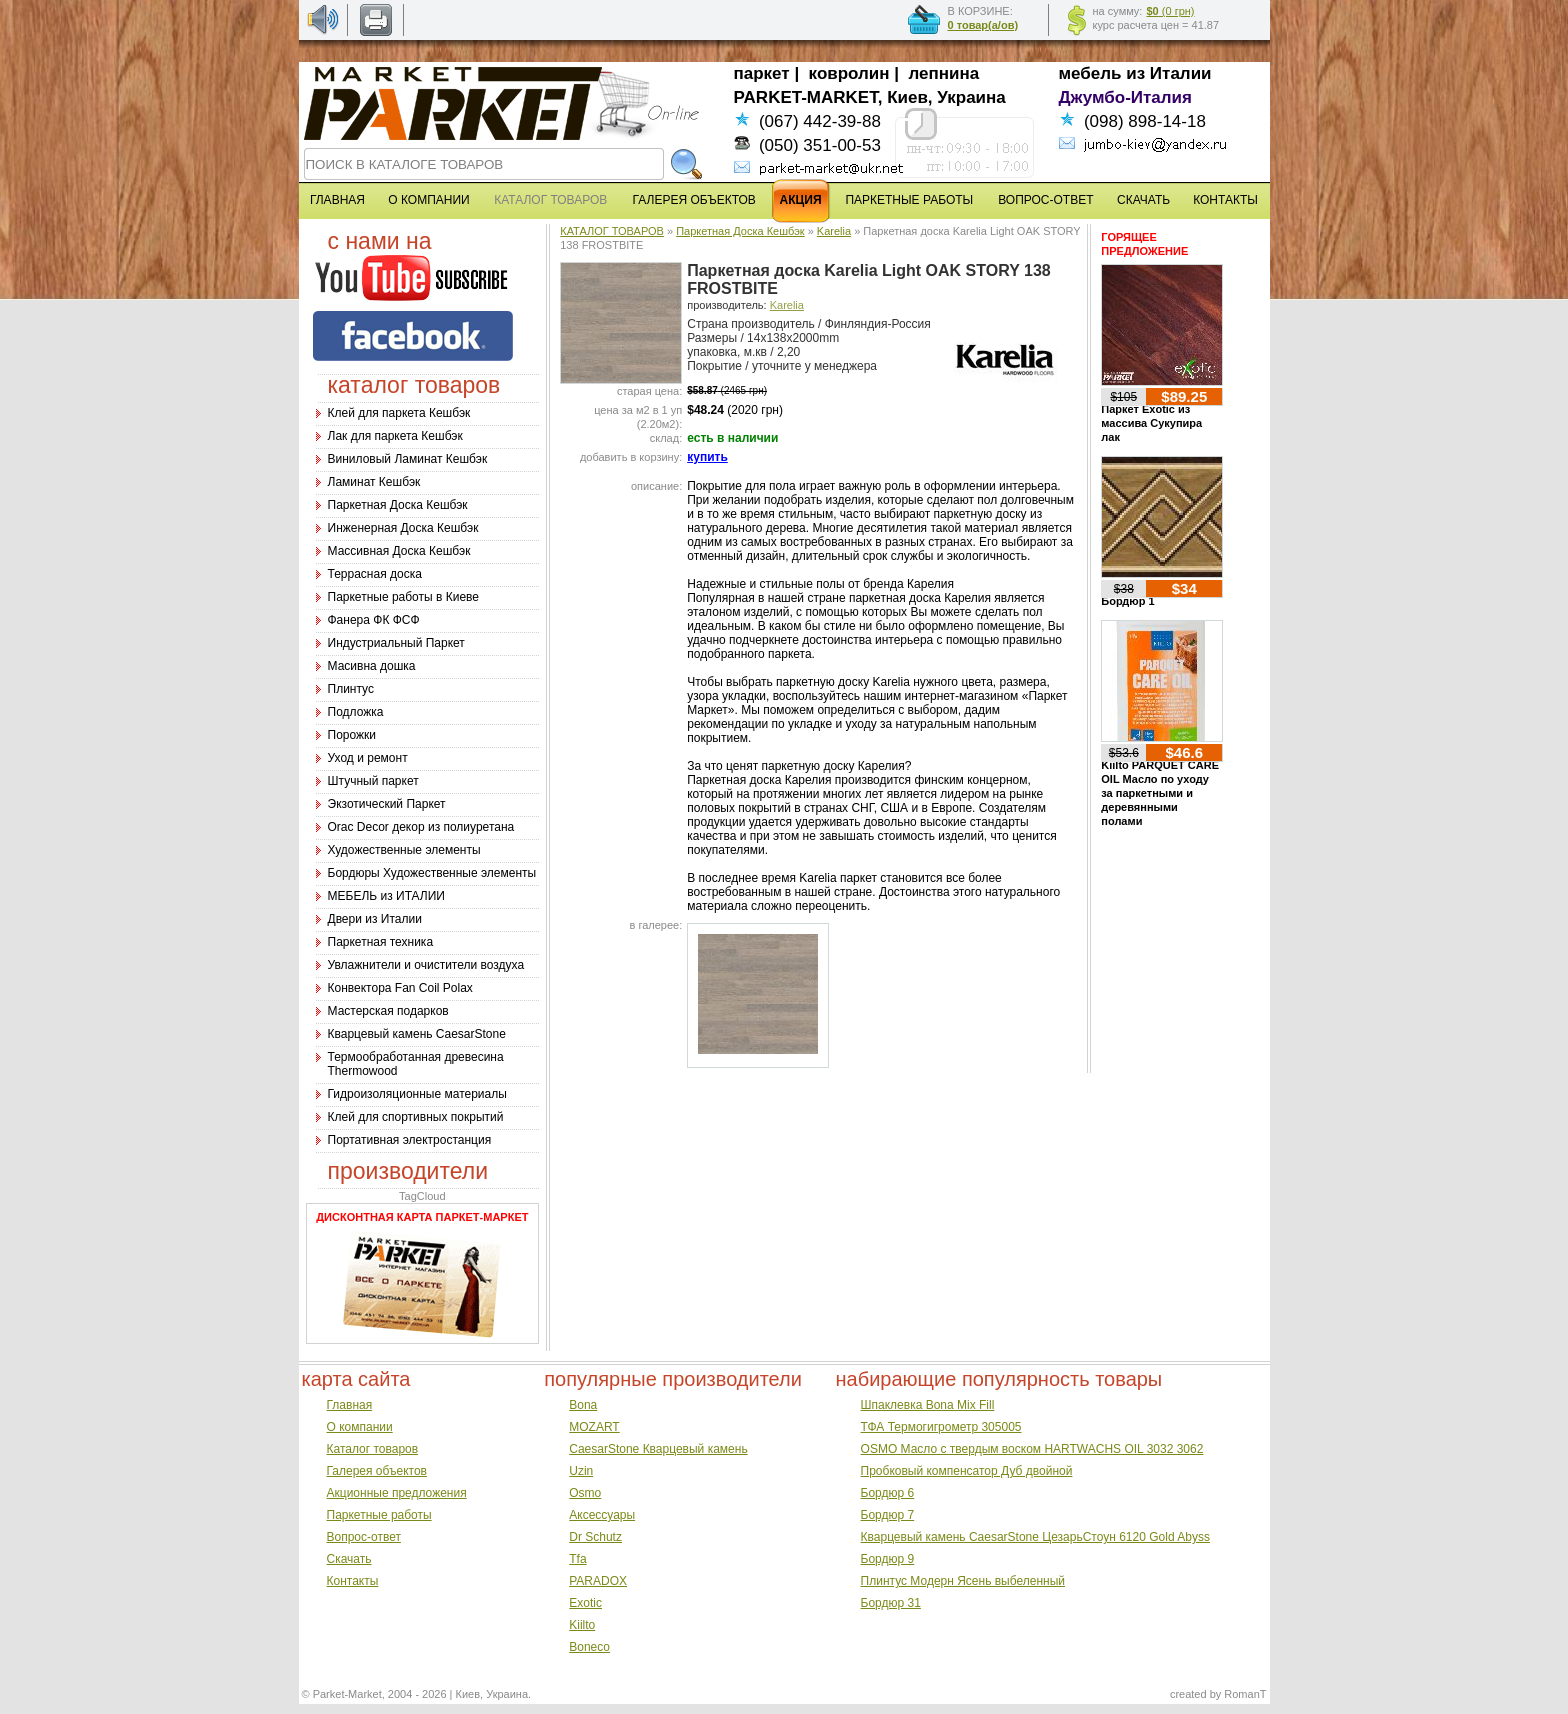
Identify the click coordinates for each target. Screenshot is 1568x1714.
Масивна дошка (372, 666)
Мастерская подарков (388, 1011)
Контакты (353, 1581)
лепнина (944, 73)
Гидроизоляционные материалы (417, 1094)
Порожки (352, 735)
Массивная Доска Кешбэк (399, 551)
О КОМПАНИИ (428, 200)
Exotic (585, 1603)
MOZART (594, 1427)
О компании (360, 1427)
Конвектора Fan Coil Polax (400, 988)
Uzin (581, 1471)
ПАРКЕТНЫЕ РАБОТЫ (909, 200)
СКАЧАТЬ (1143, 200)
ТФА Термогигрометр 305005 (941, 1427)
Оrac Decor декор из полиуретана (421, 827)
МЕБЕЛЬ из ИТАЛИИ (386, 896)
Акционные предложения (397, 1493)
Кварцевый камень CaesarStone (417, 1034)
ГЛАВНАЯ (337, 200)
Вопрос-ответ (364, 1537)
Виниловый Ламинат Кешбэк (408, 459)
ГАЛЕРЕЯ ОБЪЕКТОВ (694, 200)
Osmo (585, 1493)
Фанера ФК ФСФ (374, 620)
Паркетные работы (379, 1515)
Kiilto (582, 1625)
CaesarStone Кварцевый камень (658, 1449)
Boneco (589, 1647)
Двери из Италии (375, 919)
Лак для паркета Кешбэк (395, 436)
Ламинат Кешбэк (374, 482)
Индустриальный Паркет (396, 643)
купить (707, 457)
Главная (350, 1405)
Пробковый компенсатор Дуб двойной (967, 1471)
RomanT (1245, 1694)
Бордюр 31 (891, 1603)
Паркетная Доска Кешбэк (398, 505)
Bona (583, 1405)
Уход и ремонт (368, 758)
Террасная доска (375, 574)
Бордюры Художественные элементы (432, 873)
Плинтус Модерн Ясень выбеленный (963, 1581)
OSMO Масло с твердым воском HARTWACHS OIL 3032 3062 (1032, 1449)
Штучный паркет (373, 781)
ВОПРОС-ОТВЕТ (1045, 200)
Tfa (577, 1559)
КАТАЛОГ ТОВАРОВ (612, 231)
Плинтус (351, 689)
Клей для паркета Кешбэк (399, 413)
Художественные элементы (404, 850)
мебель (1090, 73)
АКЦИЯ (801, 200)
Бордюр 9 (888, 1559)
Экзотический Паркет (387, 804)
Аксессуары (602, 1515)
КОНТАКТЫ (1225, 200)
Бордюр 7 (888, 1515)
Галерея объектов (377, 1471)
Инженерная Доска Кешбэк (403, 528)
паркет (762, 73)
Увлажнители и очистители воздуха (426, 965)
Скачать (349, 1559)
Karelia (834, 231)
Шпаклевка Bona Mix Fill (928, 1405)
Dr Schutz (595, 1537)
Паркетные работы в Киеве (403, 597)
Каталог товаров (373, 1449)
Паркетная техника (381, 942)
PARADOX (598, 1581)
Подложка (356, 712)
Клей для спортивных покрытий (416, 1117)
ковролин (849, 73)
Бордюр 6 (888, 1493)
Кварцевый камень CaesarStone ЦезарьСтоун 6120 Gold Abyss (1035, 1537)
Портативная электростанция (410, 1140)
